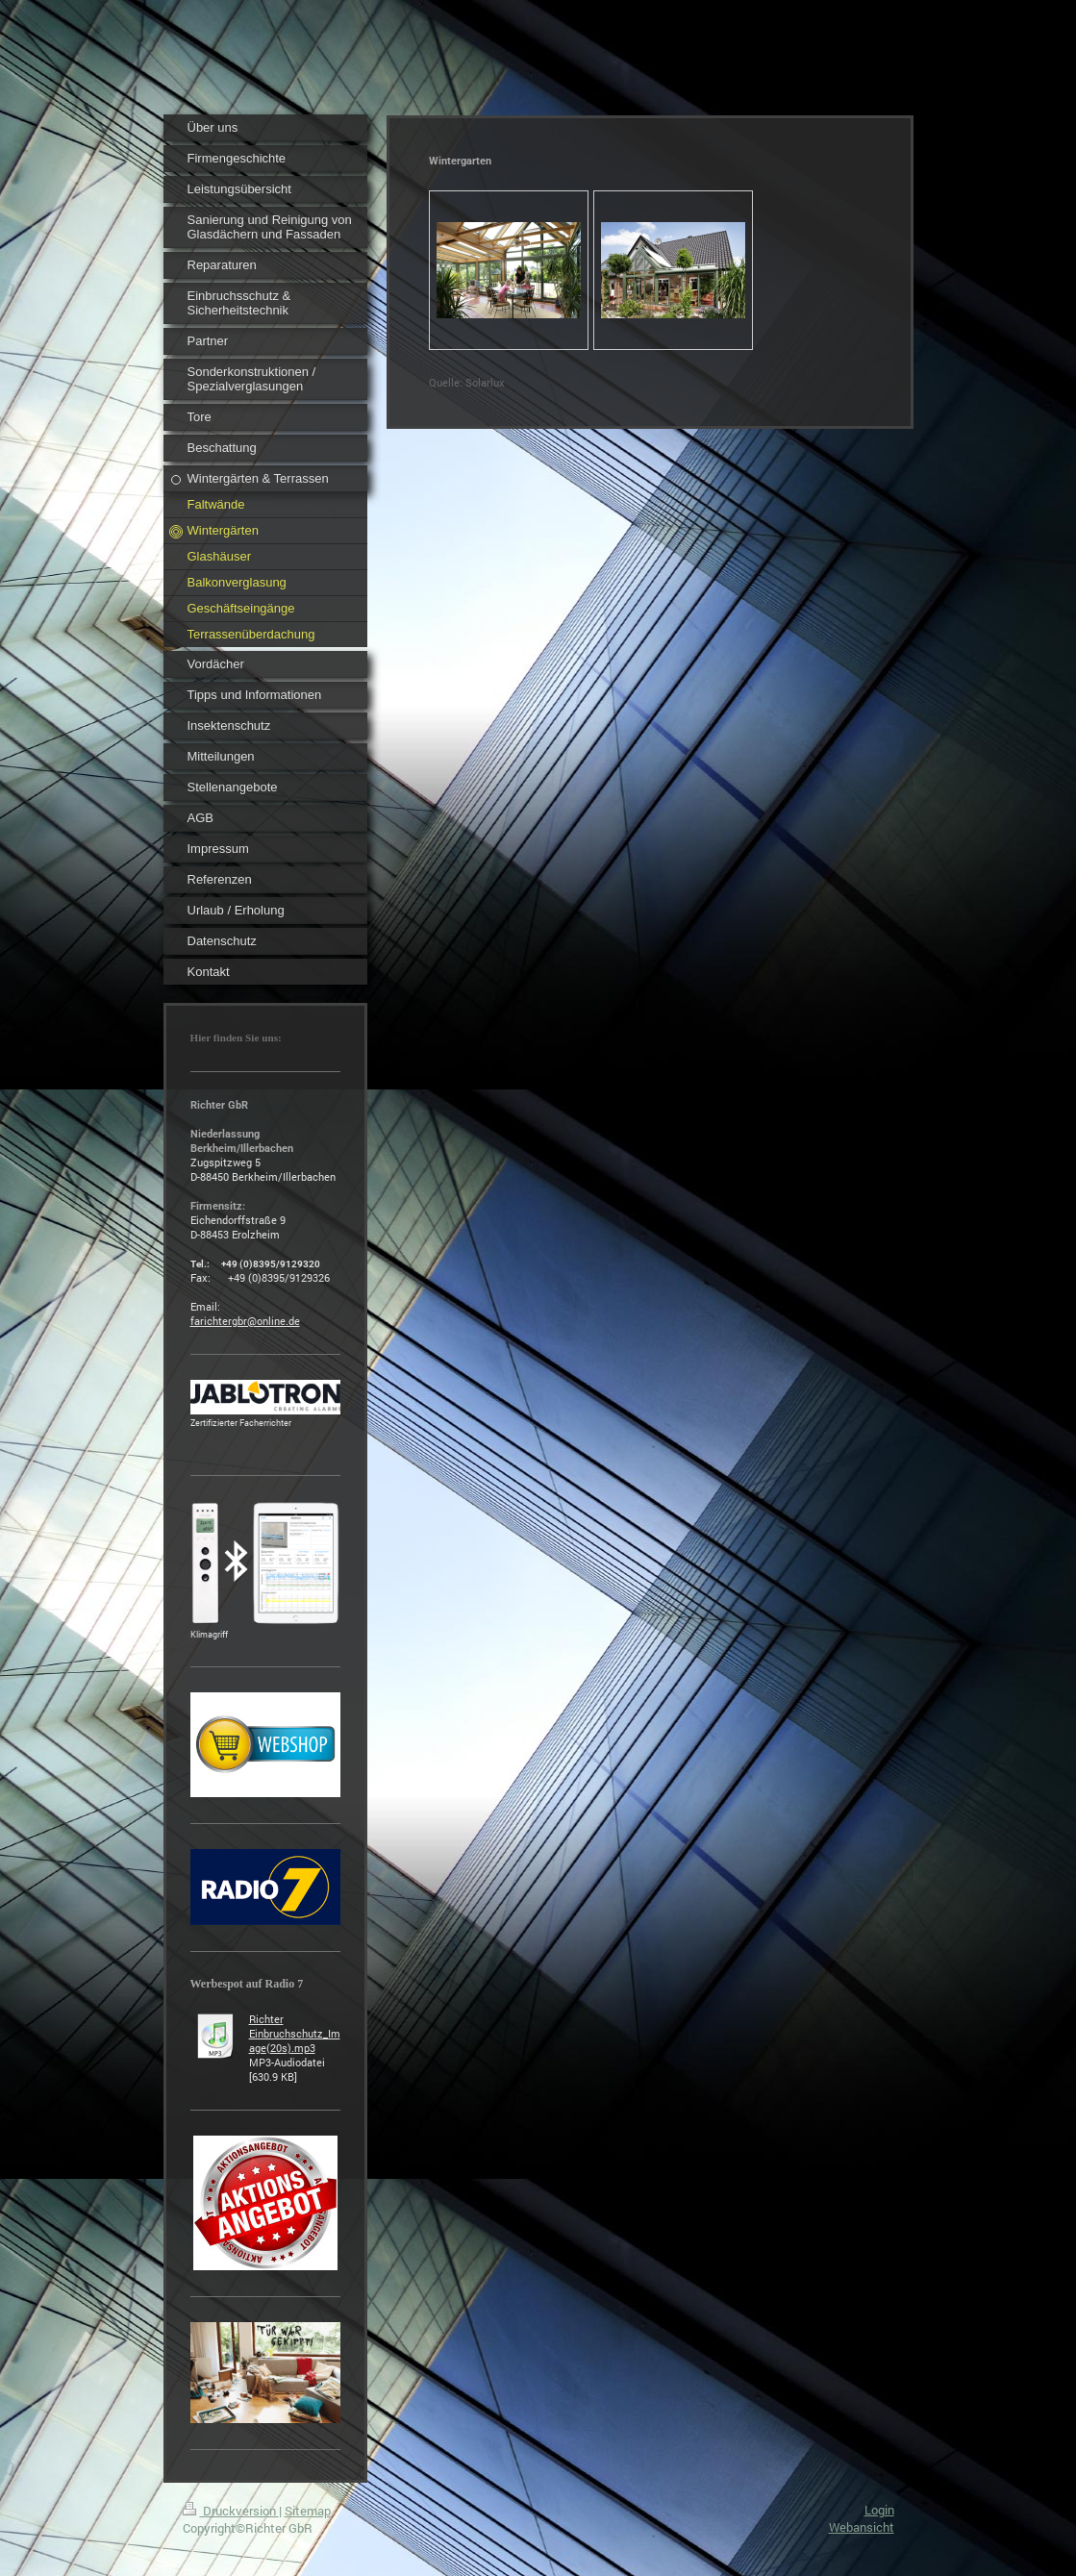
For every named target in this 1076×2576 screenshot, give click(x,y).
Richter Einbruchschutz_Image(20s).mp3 (294, 2033)
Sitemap (308, 2510)
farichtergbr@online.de (245, 1320)
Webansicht (861, 2527)
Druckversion (231, 2510)
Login (879, 2509)
